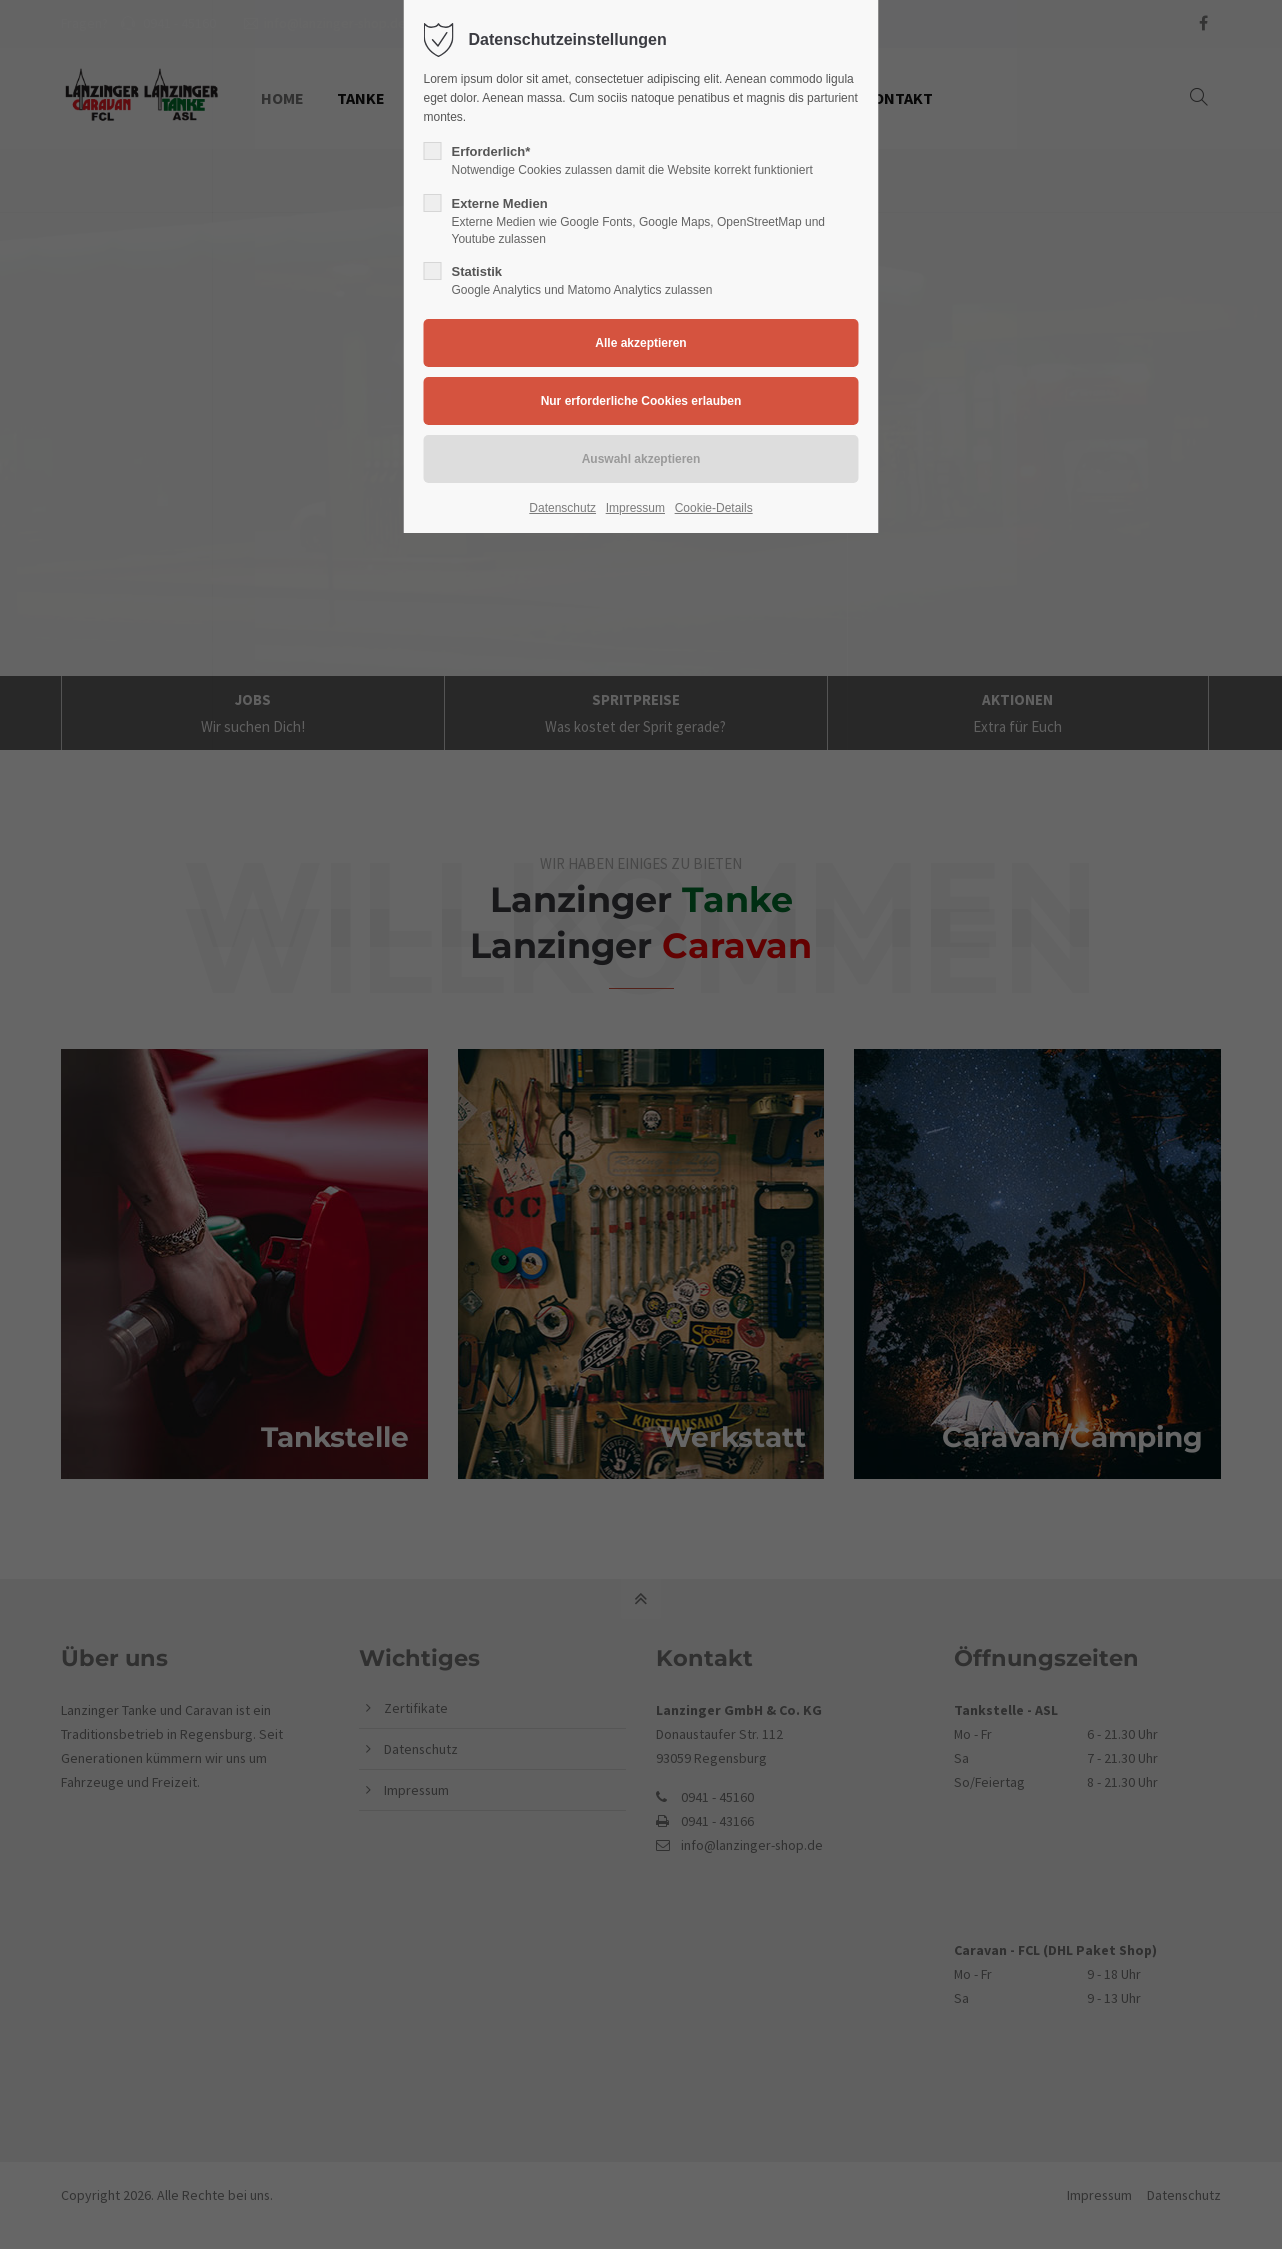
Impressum (635, 508)
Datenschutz (562, 508)
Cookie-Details (714, 508)
